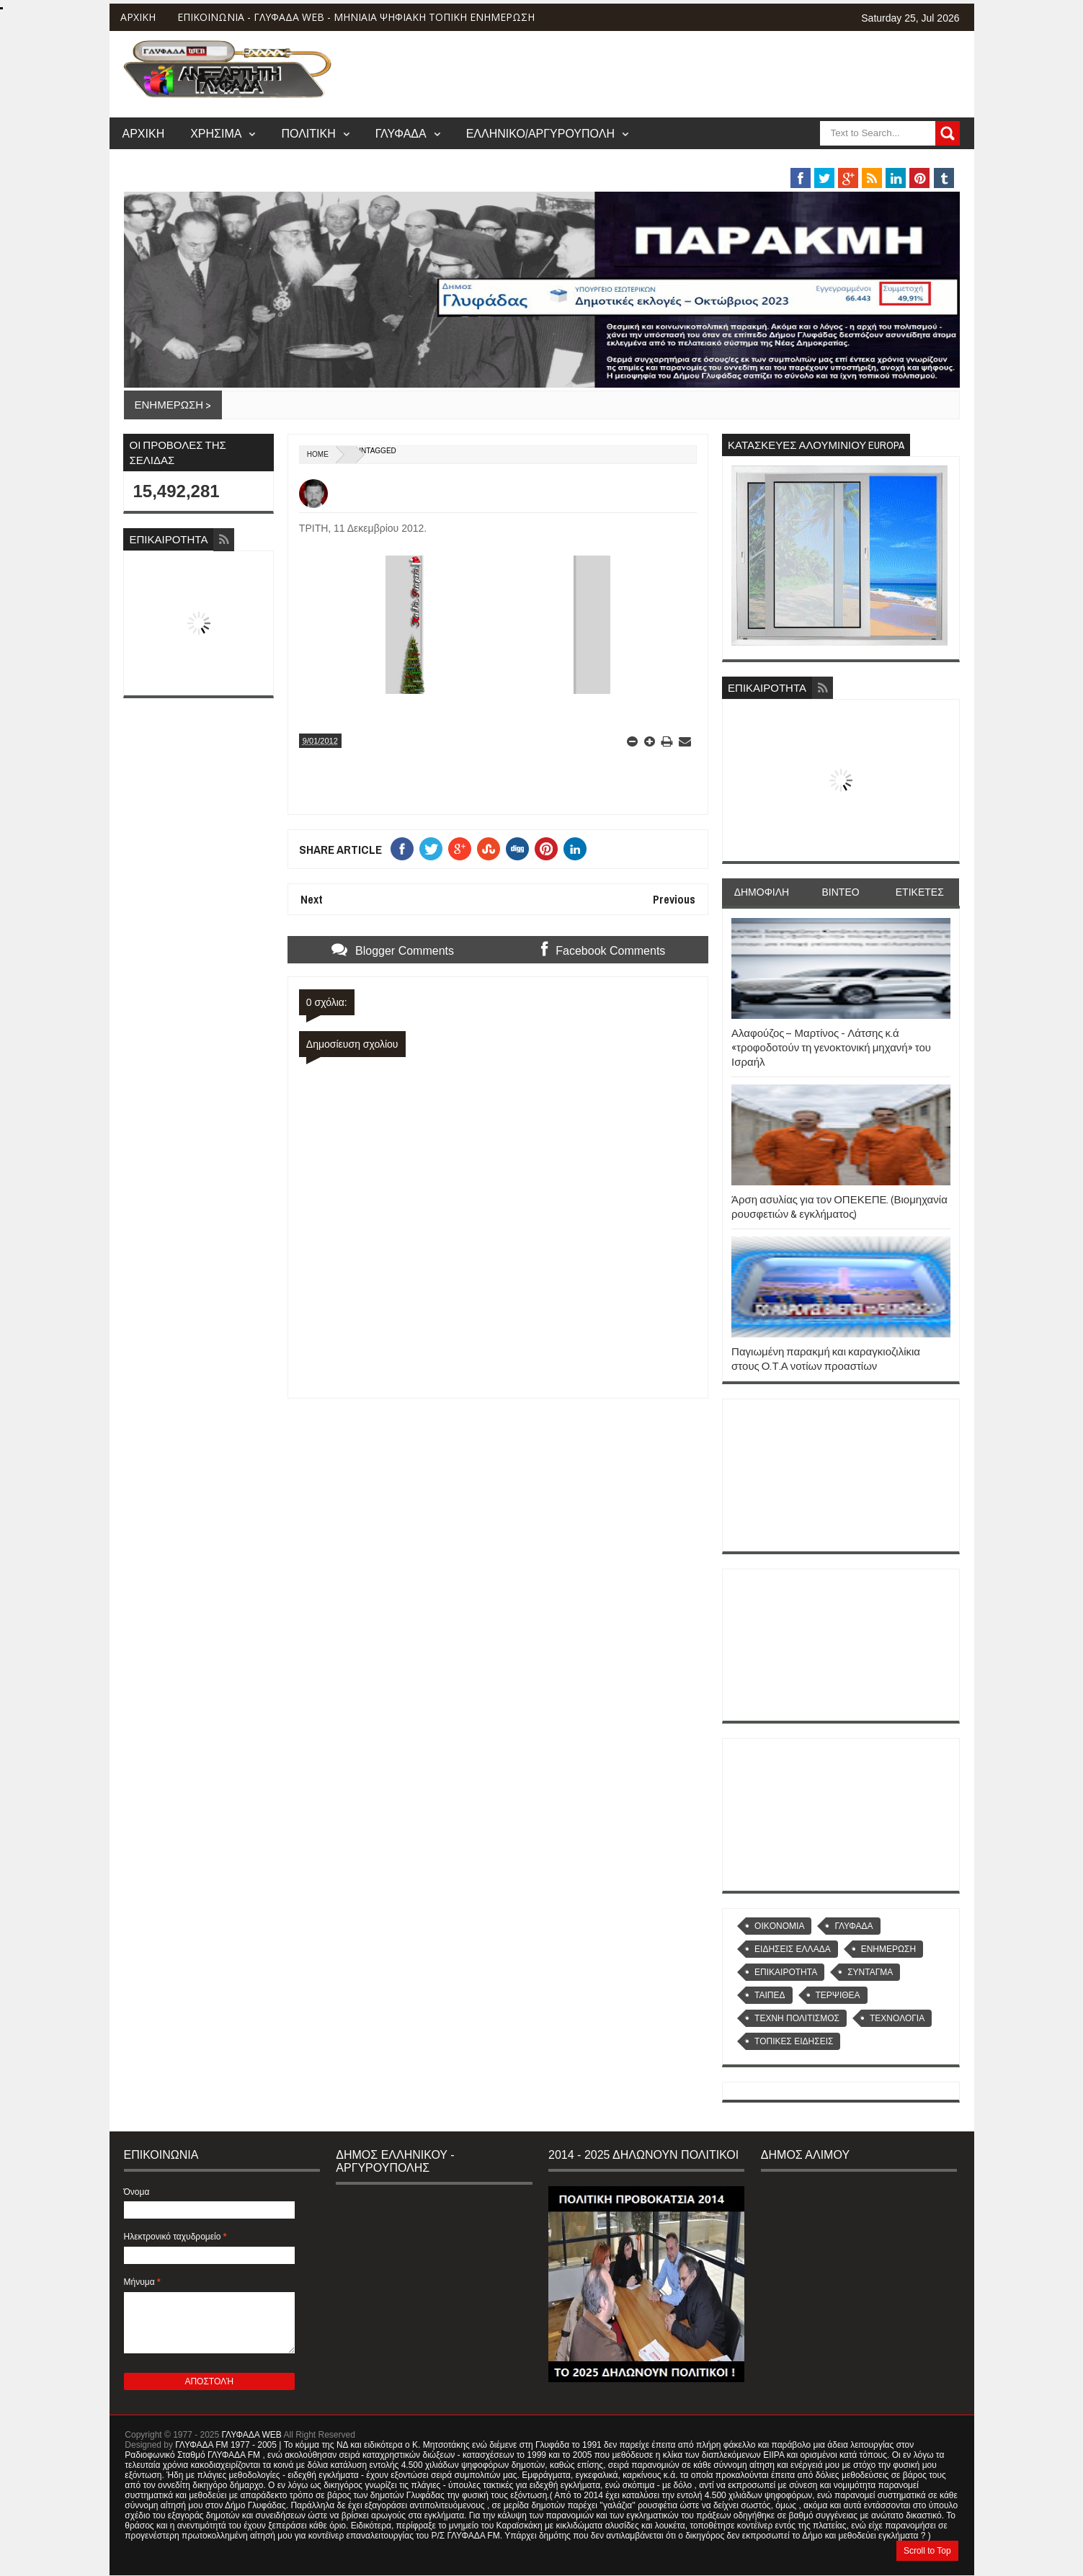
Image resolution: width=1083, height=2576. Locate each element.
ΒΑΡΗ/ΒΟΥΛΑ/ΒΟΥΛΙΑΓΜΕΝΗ (733, 161)
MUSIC (867, 161)
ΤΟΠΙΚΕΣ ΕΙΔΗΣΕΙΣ (793, 2041)
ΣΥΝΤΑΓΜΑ (870, 1972)
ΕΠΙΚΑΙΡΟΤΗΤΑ (785, 1972)
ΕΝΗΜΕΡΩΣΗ (888, 1949)
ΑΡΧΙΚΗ (138, 17)
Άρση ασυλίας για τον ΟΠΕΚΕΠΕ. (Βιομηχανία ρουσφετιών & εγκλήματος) (839, 1206)
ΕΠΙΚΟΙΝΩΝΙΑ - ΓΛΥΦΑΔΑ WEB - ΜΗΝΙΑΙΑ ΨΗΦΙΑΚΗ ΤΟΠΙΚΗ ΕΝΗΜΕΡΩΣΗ (356, 17)
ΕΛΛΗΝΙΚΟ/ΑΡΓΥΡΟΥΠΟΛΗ (540, 133)
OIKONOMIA (779, 1926)
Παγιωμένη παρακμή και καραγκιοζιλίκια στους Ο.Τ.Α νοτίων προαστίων (825, 1358)
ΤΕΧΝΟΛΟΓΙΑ (897, 2018)
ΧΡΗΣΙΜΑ (215, 133)
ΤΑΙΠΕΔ (769, 1995)
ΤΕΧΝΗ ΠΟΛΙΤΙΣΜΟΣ (796, 2018)
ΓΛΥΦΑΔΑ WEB (252, 2435)
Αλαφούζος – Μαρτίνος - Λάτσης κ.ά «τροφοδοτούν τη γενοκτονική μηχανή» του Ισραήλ (831, 1047)
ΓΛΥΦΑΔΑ (401, 133)
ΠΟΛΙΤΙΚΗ (308, 133)
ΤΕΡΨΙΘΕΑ (838, 1995)
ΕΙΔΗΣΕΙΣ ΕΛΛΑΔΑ (792, 1949)
